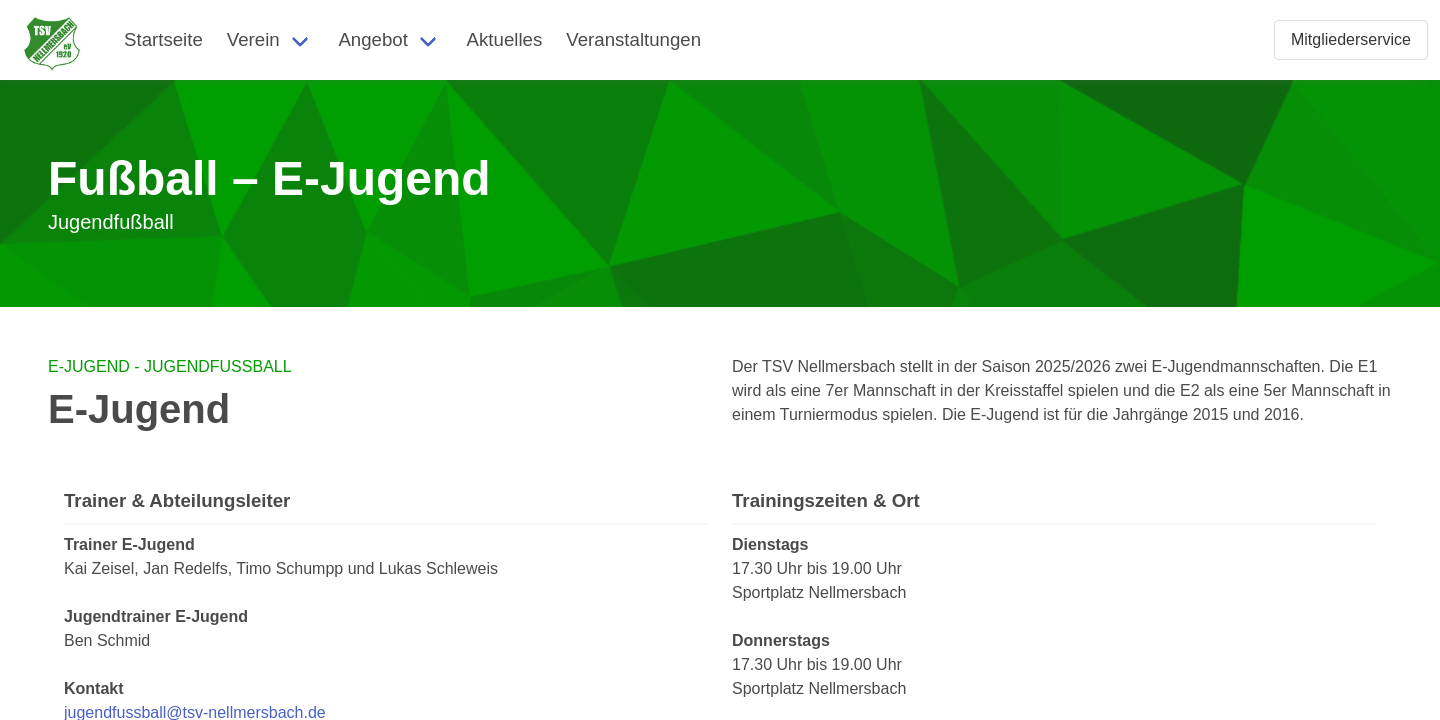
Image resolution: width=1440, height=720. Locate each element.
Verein (253, 39)
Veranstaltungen (633, 39)
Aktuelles (505, 39)
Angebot (373, 39)
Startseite (163, 39)
